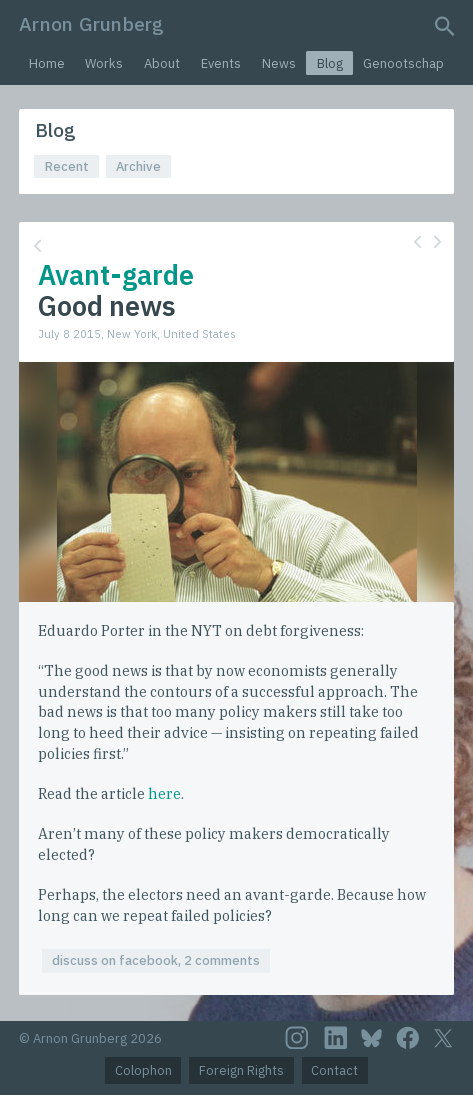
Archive (138, 166)
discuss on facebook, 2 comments (156, 960)
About (162, 63)
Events (221, 63)
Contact (334, 1070)
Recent (67, 166)
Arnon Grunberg (91, 23)
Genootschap (403, 63)
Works (104, 63)
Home (47, 63)
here (164, 793)
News (279, 63)
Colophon (143, 1070)
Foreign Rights (241, 1070)
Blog (330, 63)
